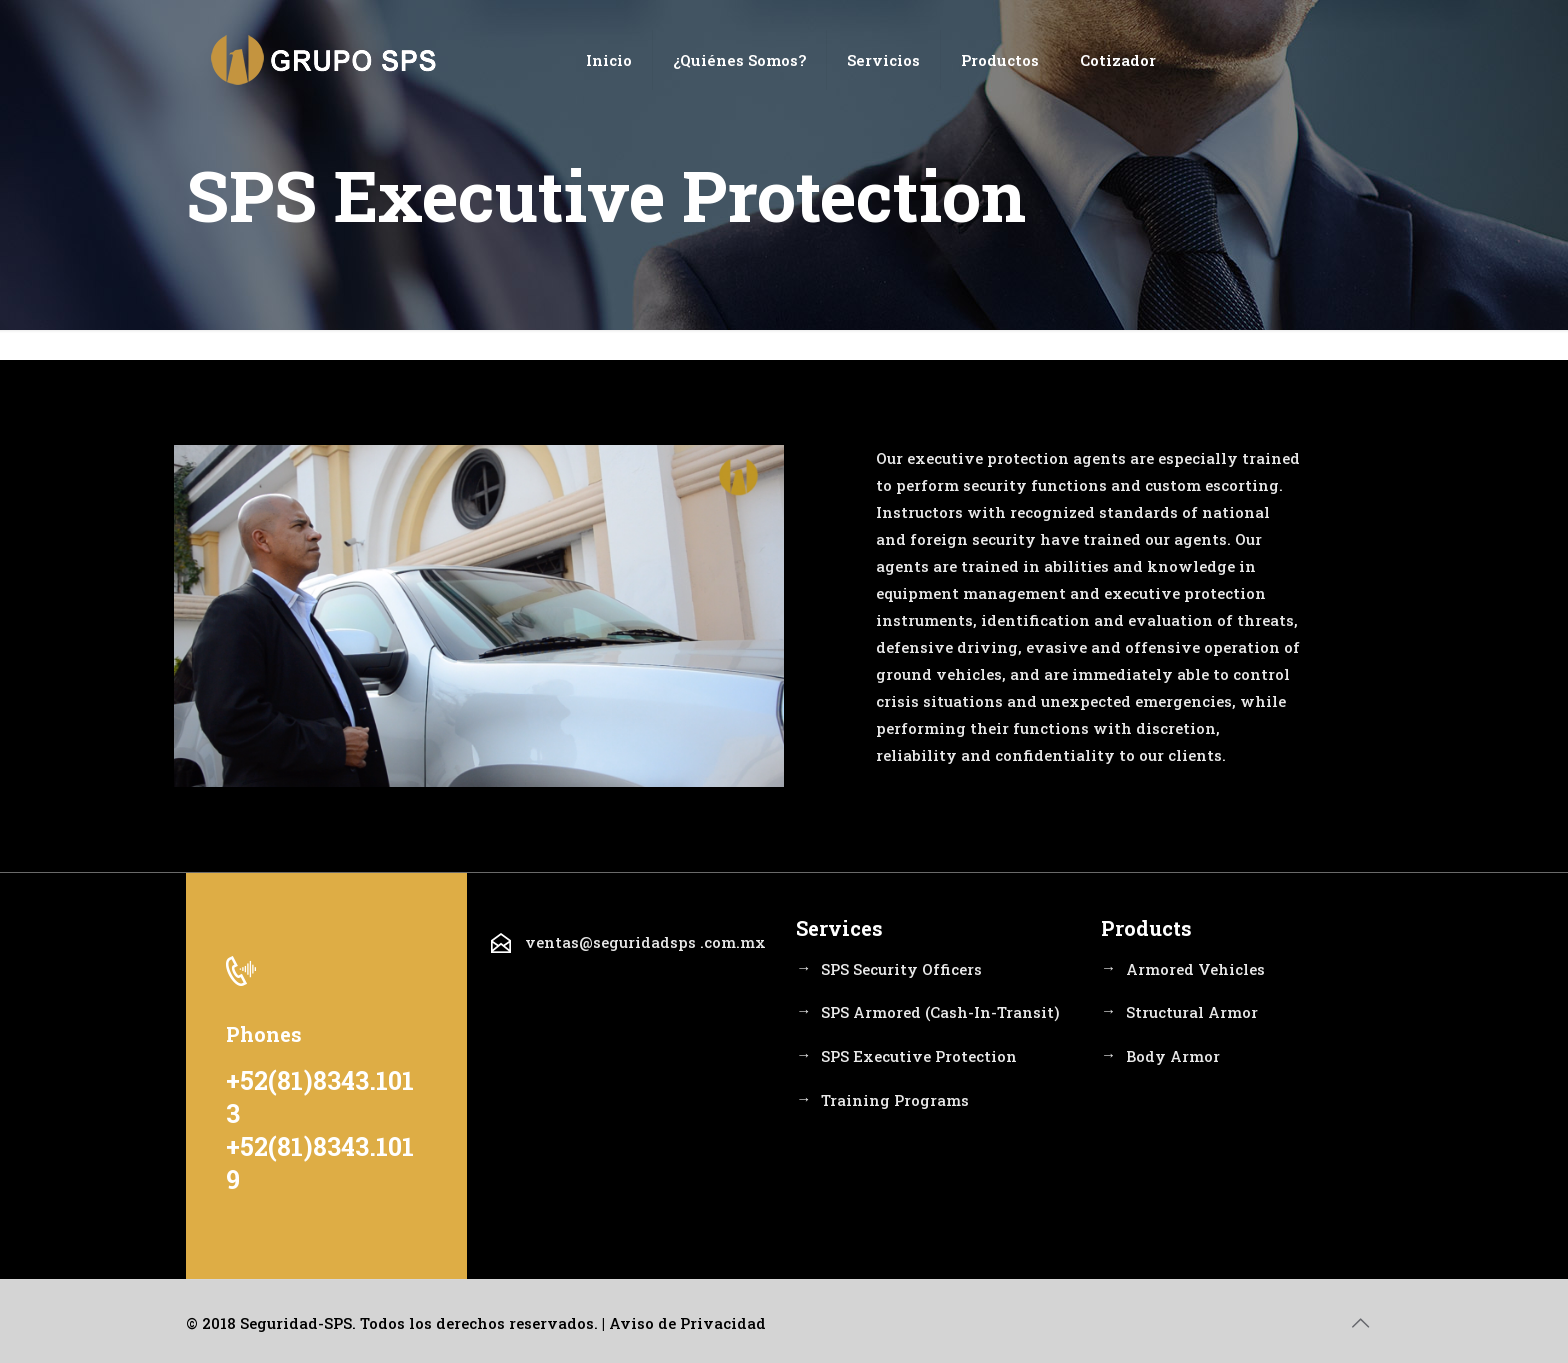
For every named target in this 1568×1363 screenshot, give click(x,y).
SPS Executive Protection (919, 1057)
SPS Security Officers (901, 969)
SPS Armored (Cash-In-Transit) (940, 1013)
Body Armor (1173, 1057)
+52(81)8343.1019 (320, 1163)
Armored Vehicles (1195, 969)
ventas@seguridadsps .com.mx (645, 943)
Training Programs (895, 1101)
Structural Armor (1192, 1013)
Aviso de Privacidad (687, 1323)
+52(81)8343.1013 (320, 1097)
